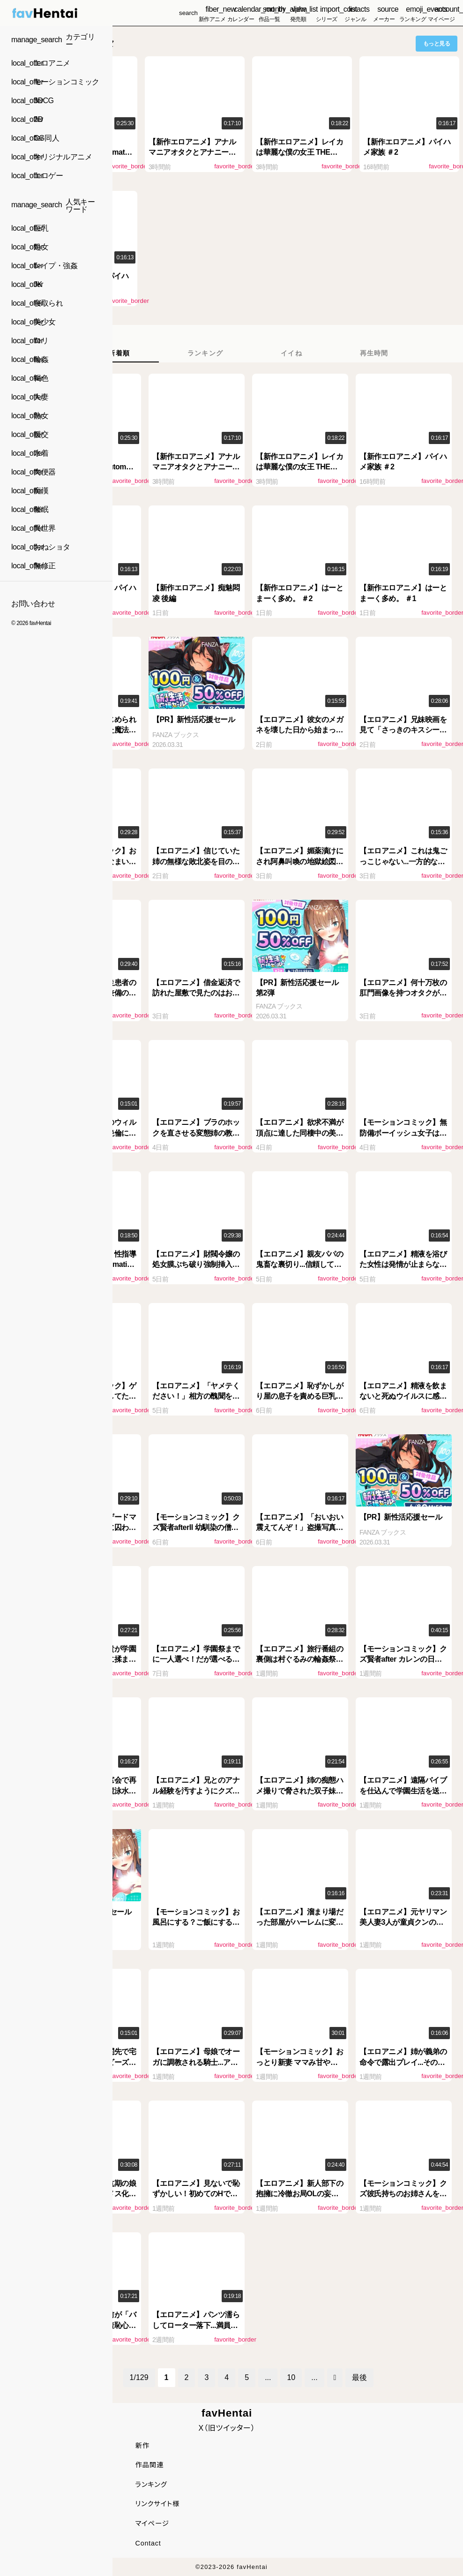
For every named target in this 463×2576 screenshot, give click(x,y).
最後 (359, 2377)
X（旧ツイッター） (226, 2428)
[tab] (119, 353)
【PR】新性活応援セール (193, 719)
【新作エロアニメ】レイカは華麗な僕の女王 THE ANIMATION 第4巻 (299, 152)
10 (291, 2377)
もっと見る (436, 43)
